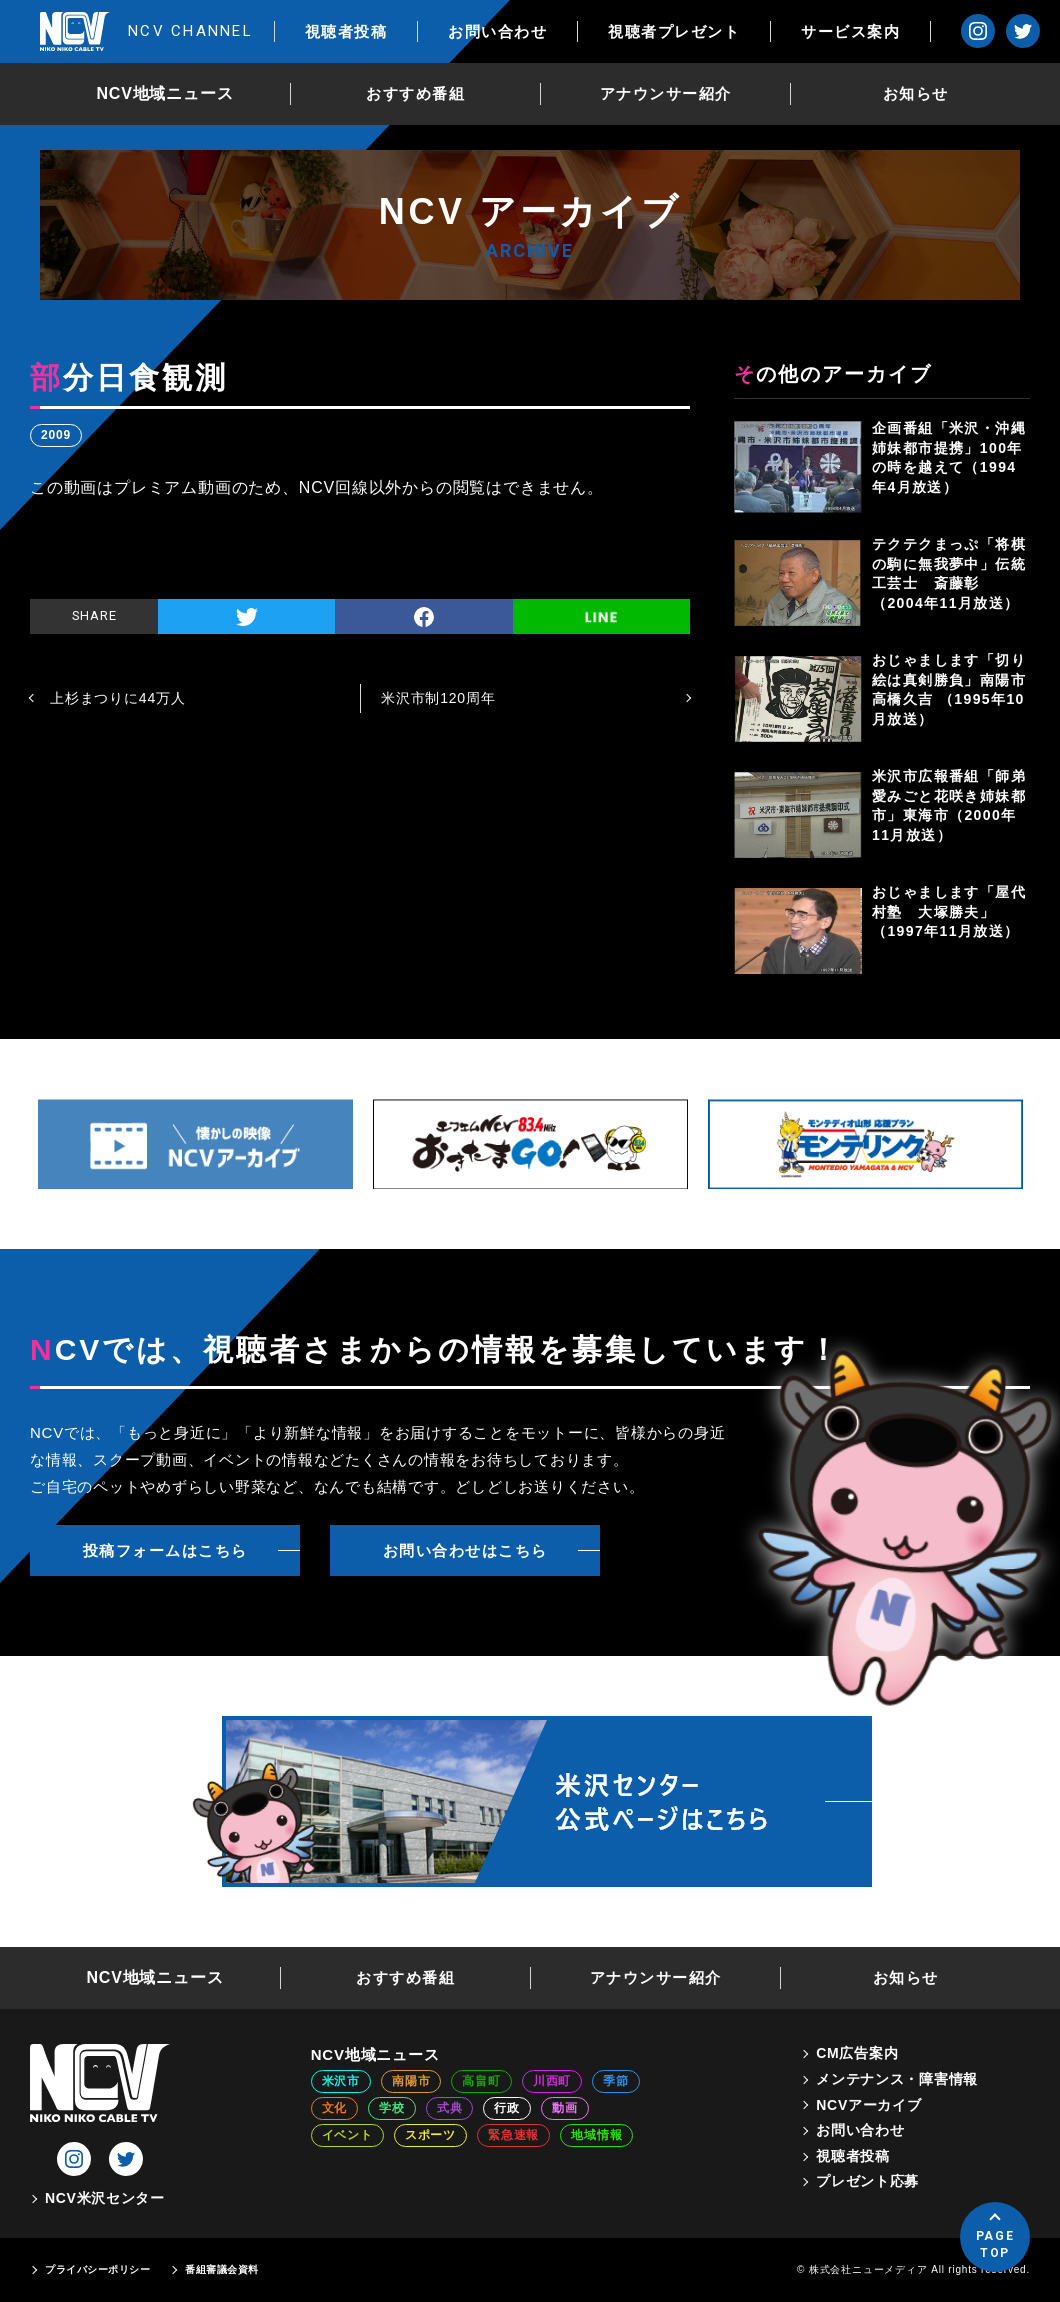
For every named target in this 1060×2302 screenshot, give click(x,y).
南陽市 (411, 2081)
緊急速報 (513, 2135)
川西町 (552, 2081)
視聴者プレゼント (674, 31)
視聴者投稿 (346, 31)
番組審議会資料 (222, 2269)
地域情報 (596, 2135)
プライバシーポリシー (97, 2269)
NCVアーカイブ (868, 2105)
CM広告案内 (857, 2053)
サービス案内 (850, 31)
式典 (450, 2108)
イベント (347, 2135)
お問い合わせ (497, 31)
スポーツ (430, 2135)
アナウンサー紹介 (666, 93)
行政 (507, 2108)
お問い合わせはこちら (465, 1550)
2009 (56, 435)
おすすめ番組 (415, 93)
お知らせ (916, 93)
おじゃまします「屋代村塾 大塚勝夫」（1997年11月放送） (949, 911)
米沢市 (341, 2081)
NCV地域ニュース (165, 93)
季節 (616, 2081)
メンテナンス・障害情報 (897, 2079)
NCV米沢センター (105, 2198)
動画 (565, 2108)
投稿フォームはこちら (165, 1550)
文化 (335, 2108)
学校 (392, 2108)
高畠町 (481, 2081)
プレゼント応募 (867, 2181)
